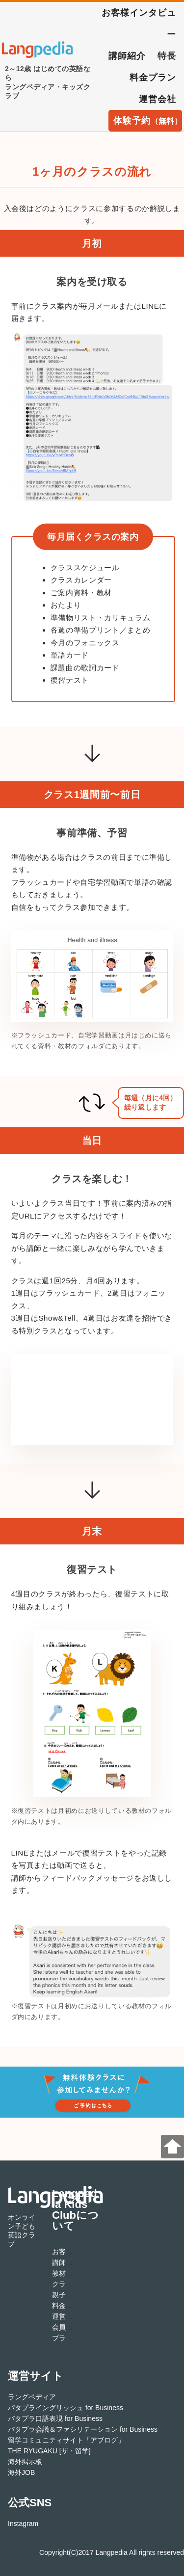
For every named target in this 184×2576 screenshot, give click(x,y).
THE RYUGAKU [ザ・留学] (49, 2451)
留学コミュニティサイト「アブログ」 (66, 2440)
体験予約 (147, 121)
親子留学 (65, 2295)
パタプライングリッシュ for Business (65, 2408)
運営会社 (157, 99)
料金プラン (153, 77)
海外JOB (21, 2472)
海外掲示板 (25, 2462)
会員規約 (65, 2327)
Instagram (23, 2523)
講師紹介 (127, 56)
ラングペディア (32, 2397)
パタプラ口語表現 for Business (55, 2418)
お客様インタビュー (139, 23)
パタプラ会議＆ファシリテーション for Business (83, 2429)
